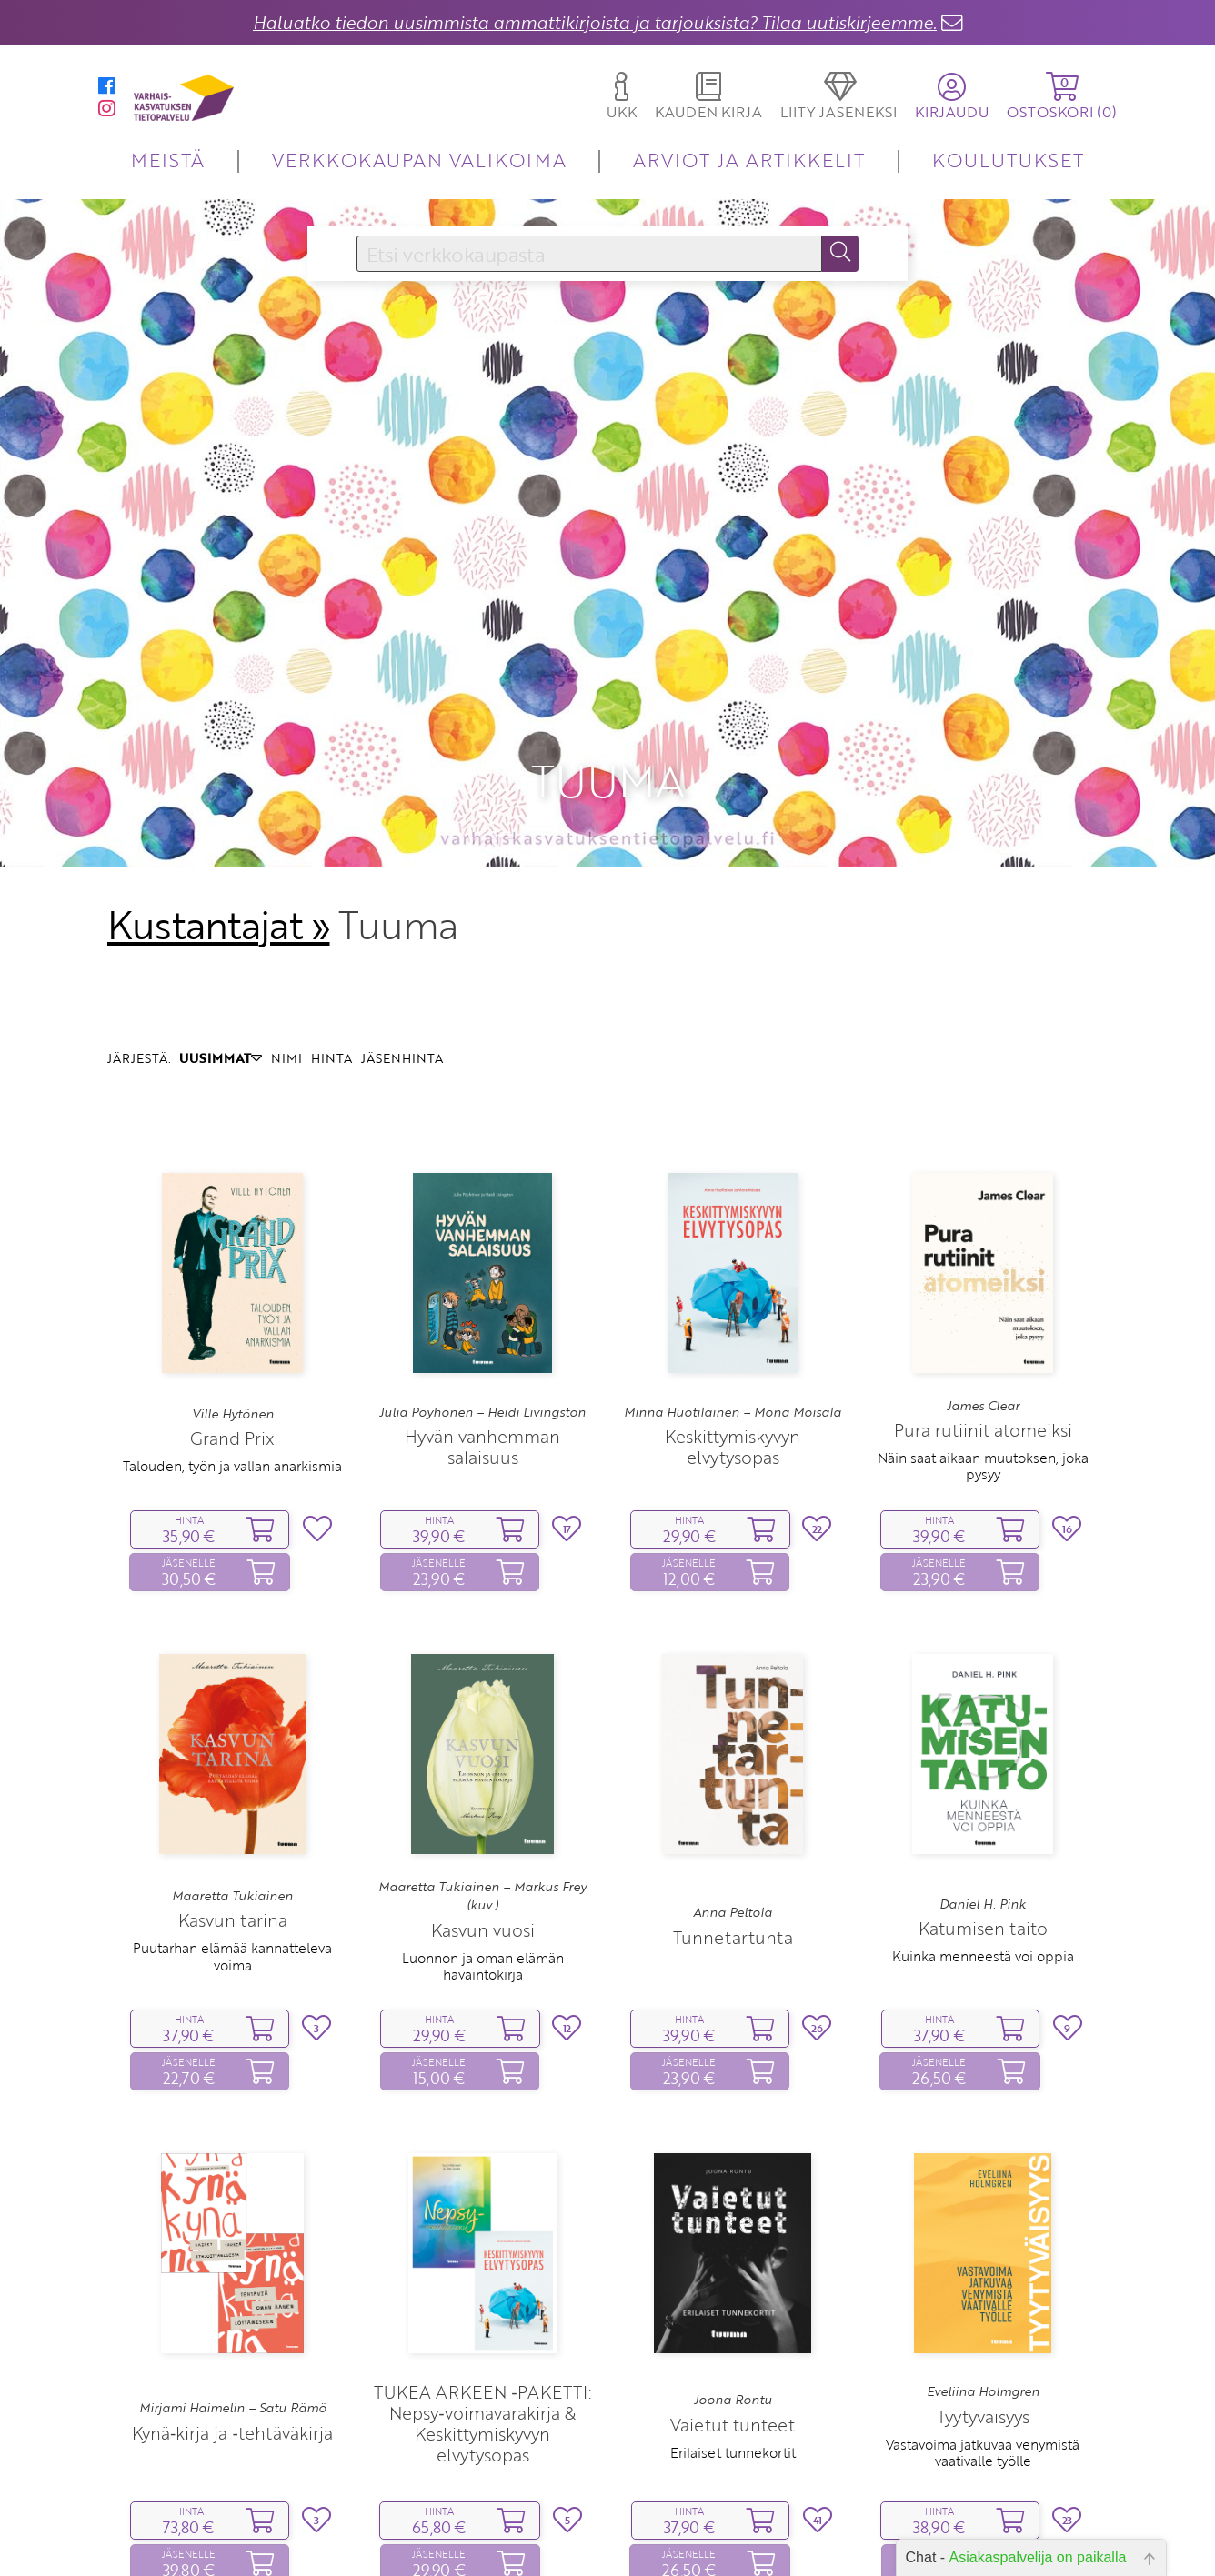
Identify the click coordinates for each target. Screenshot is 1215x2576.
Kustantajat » (218, 779)
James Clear (983, 1260)
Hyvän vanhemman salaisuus (482, 1301)
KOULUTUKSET (1008, 159)
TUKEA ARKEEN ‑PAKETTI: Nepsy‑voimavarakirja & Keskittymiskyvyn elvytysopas (482, 2278)
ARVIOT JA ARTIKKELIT (749, 159)
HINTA (331, 913)
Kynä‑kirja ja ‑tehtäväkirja (232, 2287)
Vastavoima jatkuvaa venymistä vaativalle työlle (982, 2306)
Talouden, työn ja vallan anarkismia (232, 1321)
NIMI (286, 913)
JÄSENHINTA (402, 913)
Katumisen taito (983, 1783)
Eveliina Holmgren (983, 2247)
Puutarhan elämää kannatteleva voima (232, 1811)
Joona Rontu (733, 2255)
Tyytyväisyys (983, 2270)
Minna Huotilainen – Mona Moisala (732, 1267)
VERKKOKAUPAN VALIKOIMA (419, 159)
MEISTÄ (168, 159)
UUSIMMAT (220, 913)
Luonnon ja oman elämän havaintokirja (483, 1820)
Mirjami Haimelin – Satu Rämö (232, 2263)
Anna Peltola (732, 1768)
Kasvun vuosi (483, 1784)
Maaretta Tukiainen (232, 1750)
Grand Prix (232, 1293)
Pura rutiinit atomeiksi (983, 1285)
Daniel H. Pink (982, 1758)
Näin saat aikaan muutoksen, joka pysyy (983, 1321)
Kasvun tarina (232, 1775)
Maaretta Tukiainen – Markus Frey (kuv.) (482, 1750)
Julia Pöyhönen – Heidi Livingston (482, 1267)
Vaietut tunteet (732, 2279)
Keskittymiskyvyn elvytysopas (732, 1301)
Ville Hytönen (233, 1268)
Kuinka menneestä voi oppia (983, 1811)
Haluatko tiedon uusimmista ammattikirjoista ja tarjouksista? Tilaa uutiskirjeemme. (595, 22)
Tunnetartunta (733, 1791)
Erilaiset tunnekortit (733, 2307)
